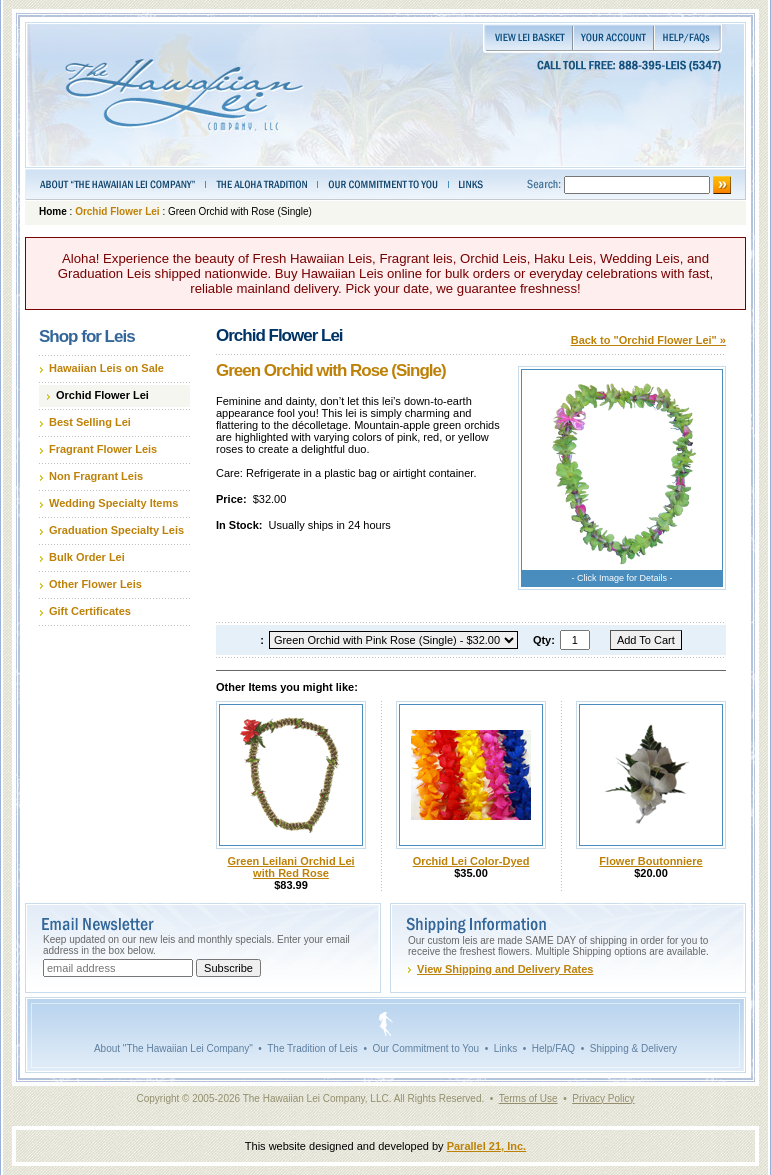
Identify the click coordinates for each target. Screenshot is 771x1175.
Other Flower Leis (95, 584)
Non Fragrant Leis (96, 476)
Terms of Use (528, 1098)
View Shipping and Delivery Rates (505, 969)
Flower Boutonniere (650, 861)
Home (53, 211)
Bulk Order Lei (87, 557)
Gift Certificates (90, 611)
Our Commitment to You (425, 1048)
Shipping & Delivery (633, 1048)
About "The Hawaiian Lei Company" (173, 1048)
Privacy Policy (603, 1098)
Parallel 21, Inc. (487, 1146)
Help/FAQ (553, 1048)
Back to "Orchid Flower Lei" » (648, 340)
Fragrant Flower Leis (103, 449)
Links (505, 1048)
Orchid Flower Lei (117, 211)
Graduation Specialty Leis (116, 530)
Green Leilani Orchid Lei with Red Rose (290, 867)
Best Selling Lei (90, 422)
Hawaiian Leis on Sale (106, 368)
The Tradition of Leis (312, 1048)
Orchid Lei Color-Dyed (471, 861)
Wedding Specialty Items (113, 503)
